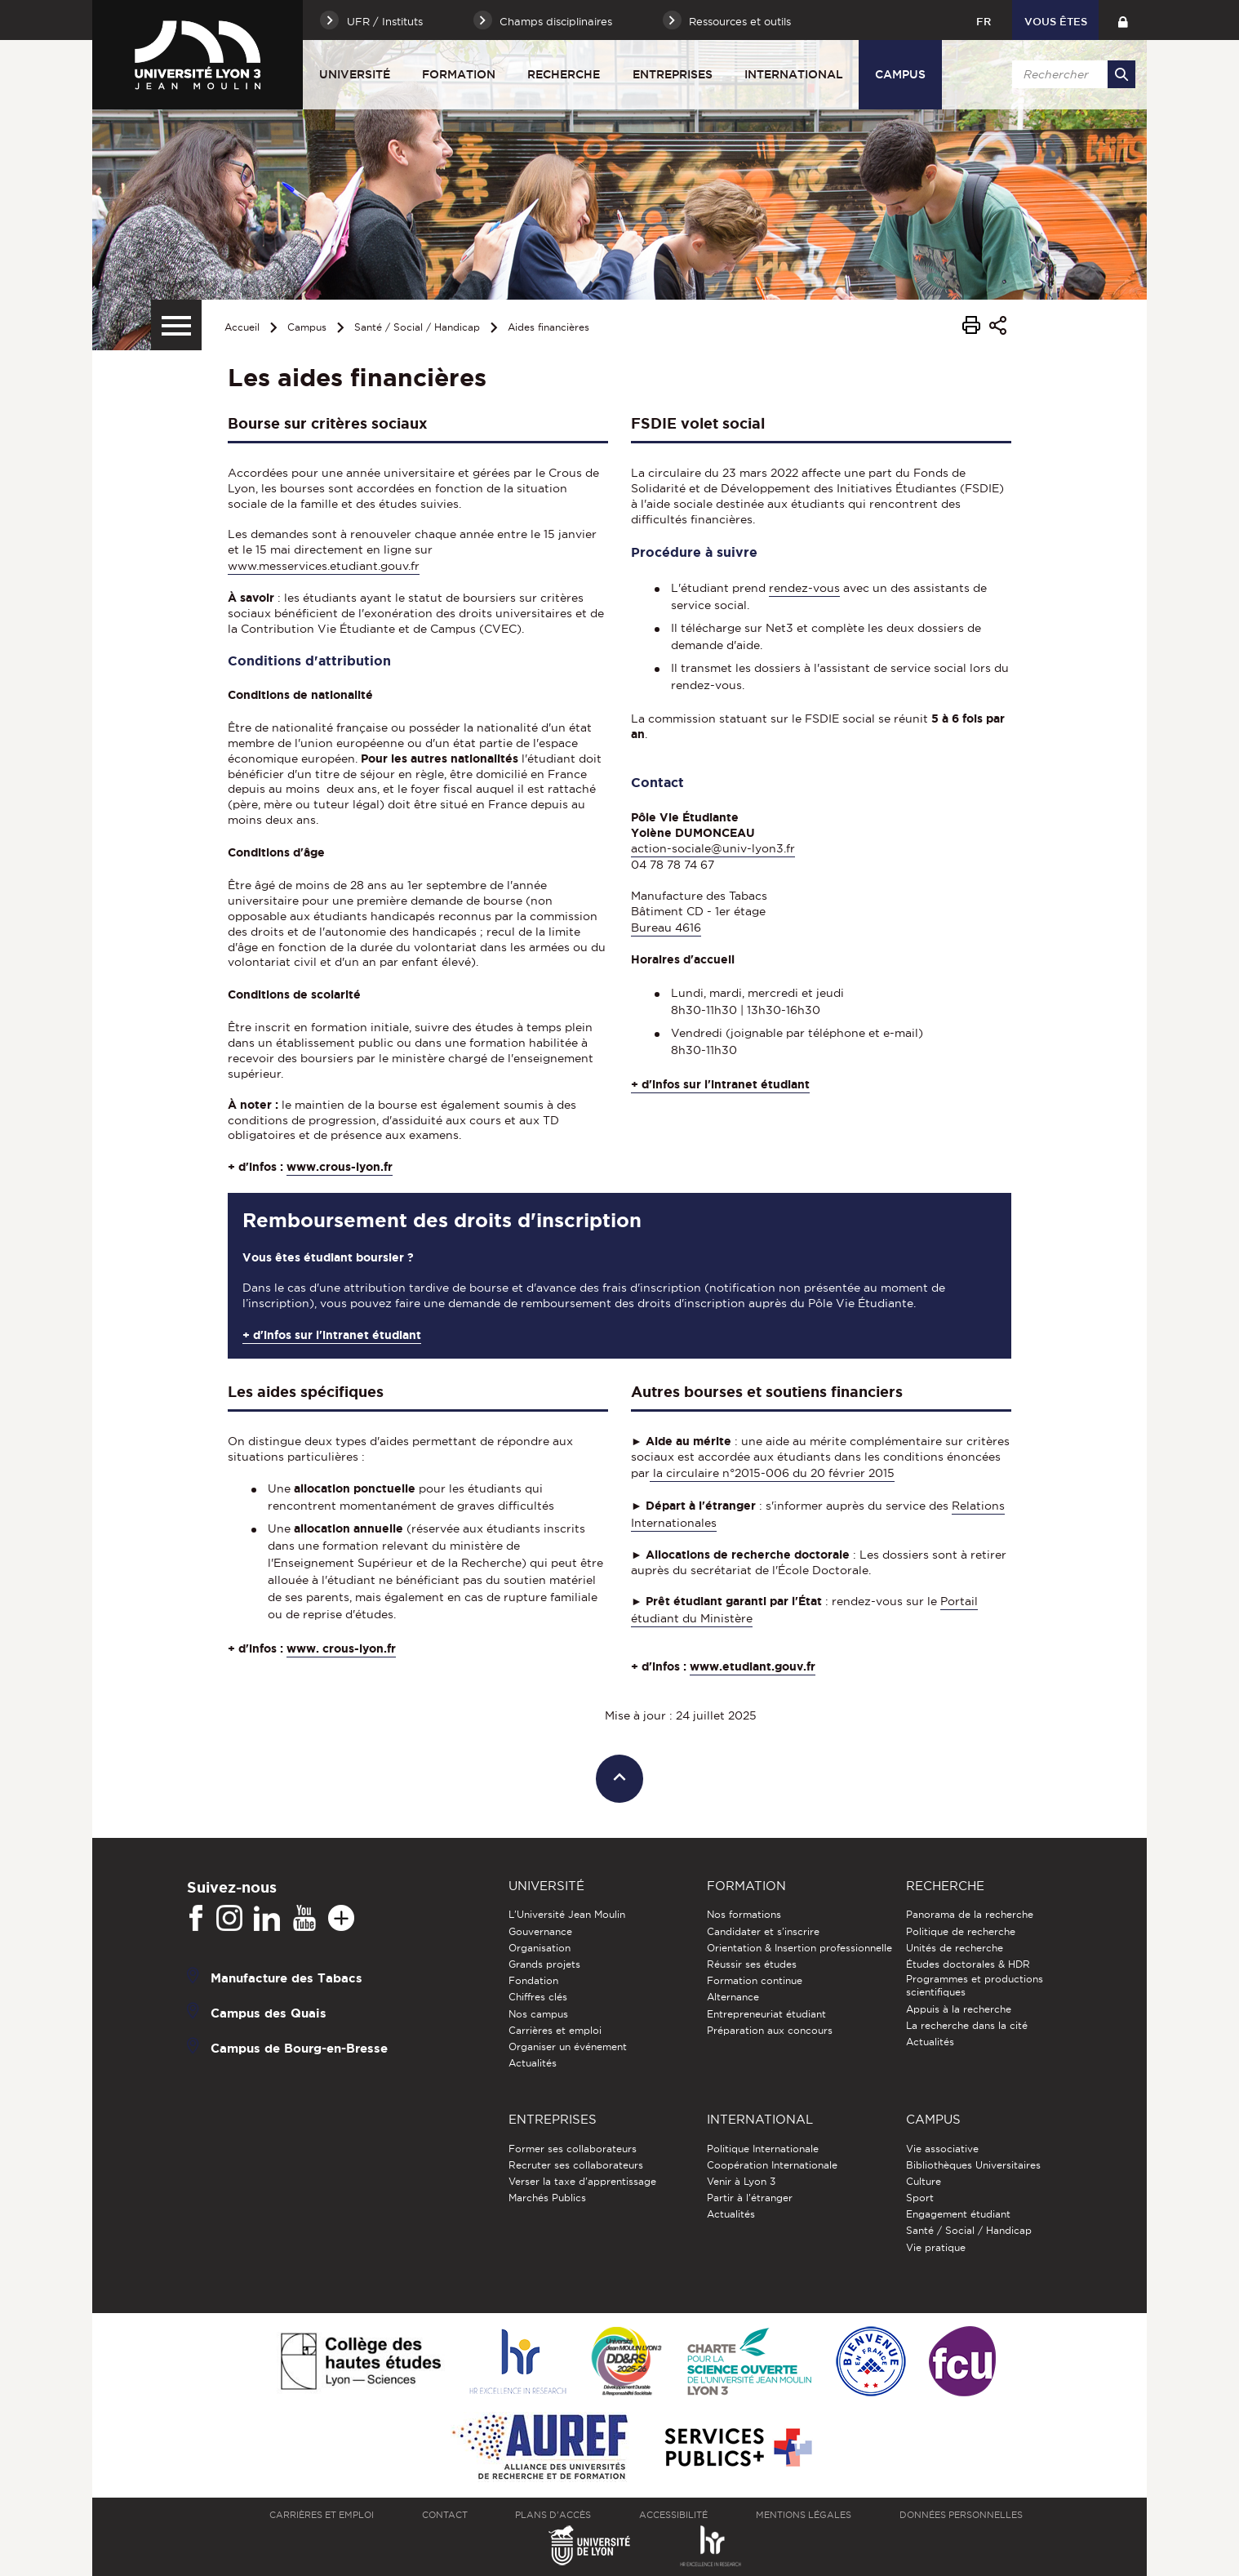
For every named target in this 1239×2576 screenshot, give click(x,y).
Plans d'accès (553, 2515)
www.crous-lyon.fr (339, 1166)
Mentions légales (803, 2515)
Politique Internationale (763, 2148)
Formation (458, 74)
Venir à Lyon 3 (741, 2181)
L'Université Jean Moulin (566, 1914)
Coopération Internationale (772, 2165)
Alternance (733, 1996)
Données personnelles (961, 2515)
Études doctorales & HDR (968, 1964)
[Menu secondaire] (176, 325)
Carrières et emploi (555, 2030)
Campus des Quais (268, 2013)
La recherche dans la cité (967, 2025)
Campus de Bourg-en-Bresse (299, 2048)
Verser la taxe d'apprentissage (582, 2181)
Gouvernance (540, 1931)
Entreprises (673, 74)
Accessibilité (673, 2515)
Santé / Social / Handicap (417, 327)
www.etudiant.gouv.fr (752, 1666)
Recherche (563, 74)
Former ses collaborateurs (572, 2148)
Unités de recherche (954, 1947)
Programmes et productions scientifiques (974, 1985)
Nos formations (744, 1914)
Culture (923, 2181)
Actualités (532, 2063)
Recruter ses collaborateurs (575, 2165)
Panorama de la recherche (969, 1914)
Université (354, 74)
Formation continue (754, 1980)
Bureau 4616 (666, 927)
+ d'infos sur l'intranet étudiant (720, 1084)
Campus (900, 74)
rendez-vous (804, 587)
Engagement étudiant (958, 2214)
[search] (1071, 74)
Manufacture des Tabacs (286, 1978)
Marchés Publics (547, 2197)
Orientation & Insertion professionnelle (799, 1947)
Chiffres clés (537, 1996)
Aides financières (548, 327)
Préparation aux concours (770, 2030)
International (793, 74)
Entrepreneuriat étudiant (766, 2014)
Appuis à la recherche (958, 2009)
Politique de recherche (960, 1931)
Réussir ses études (752, 1964)
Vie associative (942, 2148)
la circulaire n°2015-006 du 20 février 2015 (772, 1472)
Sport (920, 2197)
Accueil (242, 327)
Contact (445, 2515)
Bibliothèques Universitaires (973, 2165)
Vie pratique (936, 2247)
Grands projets (544, 1964)
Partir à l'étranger (750, 2197)
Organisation (539, 1947)
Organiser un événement (567, 2046)
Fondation (533, 1980)
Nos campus (538, 2014)
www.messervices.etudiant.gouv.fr (324, 565)
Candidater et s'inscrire (763, 1931)
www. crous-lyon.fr (341, 1648)
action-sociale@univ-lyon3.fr (713, 848)
